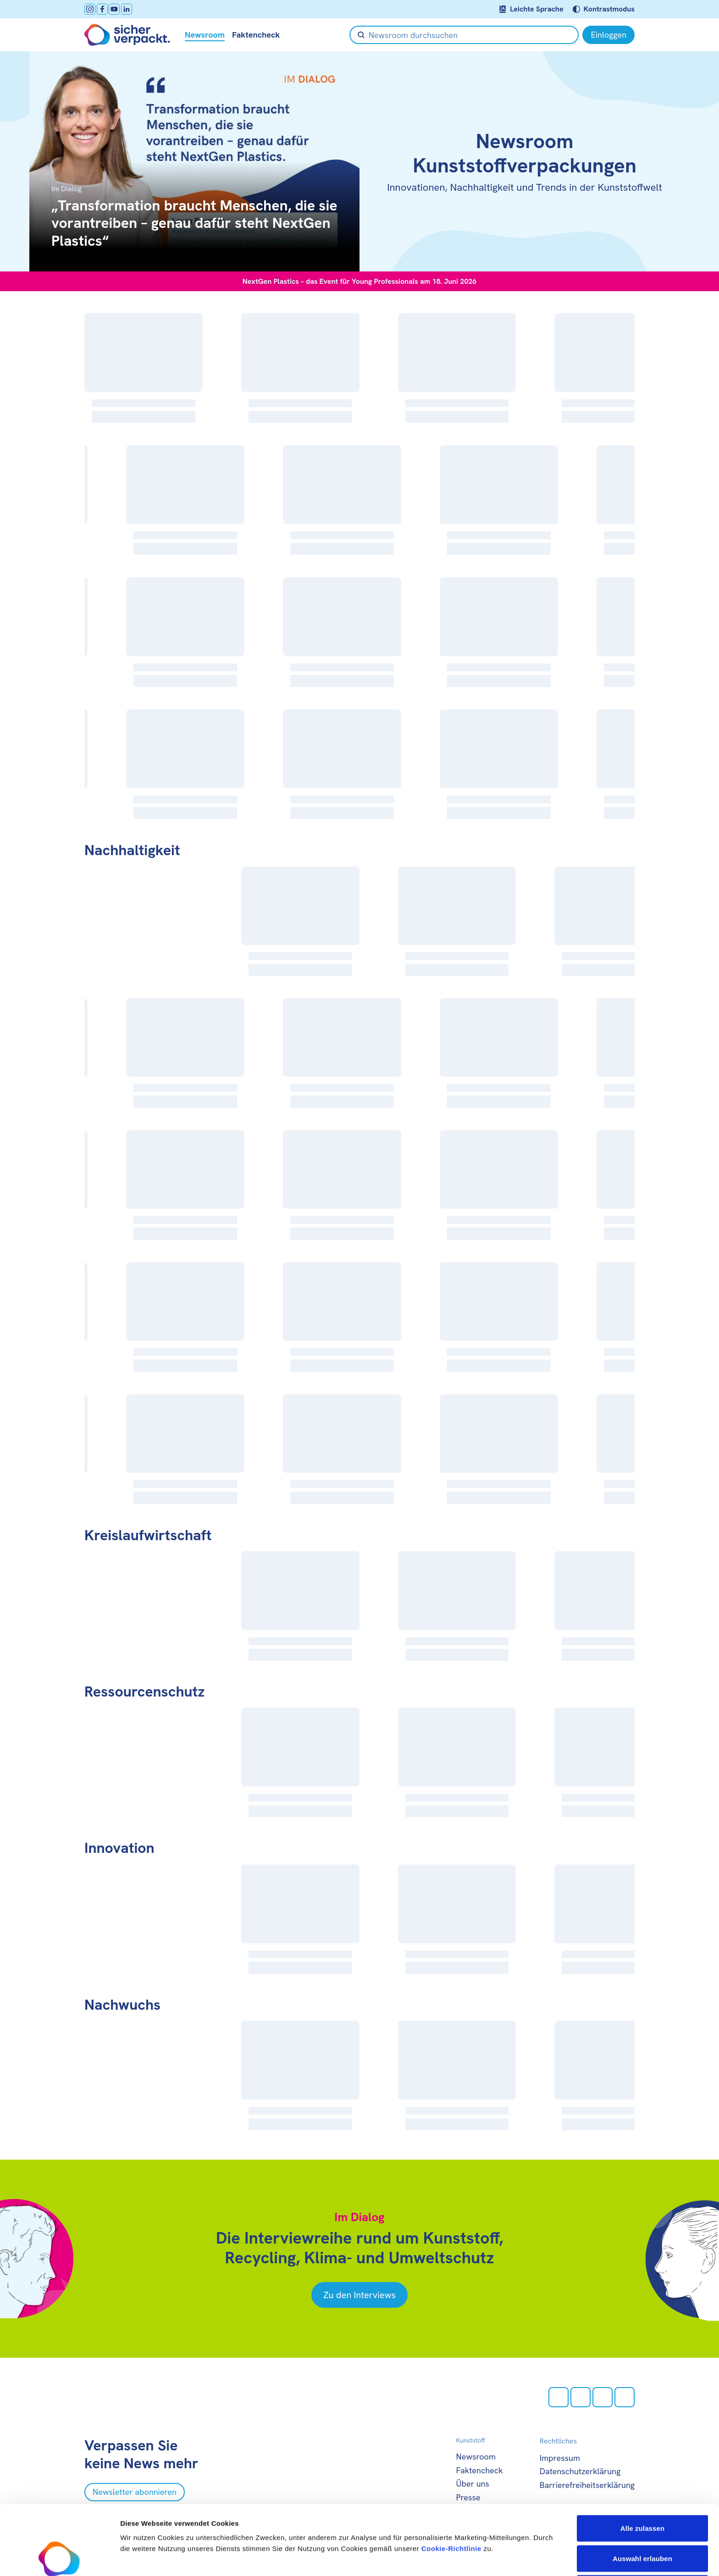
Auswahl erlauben (642, 2493)
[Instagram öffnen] (89, 9)
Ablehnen (642, 2523)
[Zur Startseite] (127, 35)
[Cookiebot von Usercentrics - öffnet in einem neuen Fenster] (59, 2558)
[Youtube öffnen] (114, 9)
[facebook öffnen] (102, 9)
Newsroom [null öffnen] (205, 35)
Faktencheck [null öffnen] (256, 35)
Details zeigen (488, 2558)
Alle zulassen (642, 2463)
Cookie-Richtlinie (451, 2483)
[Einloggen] (608, 35)
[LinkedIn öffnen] (126, 9)
